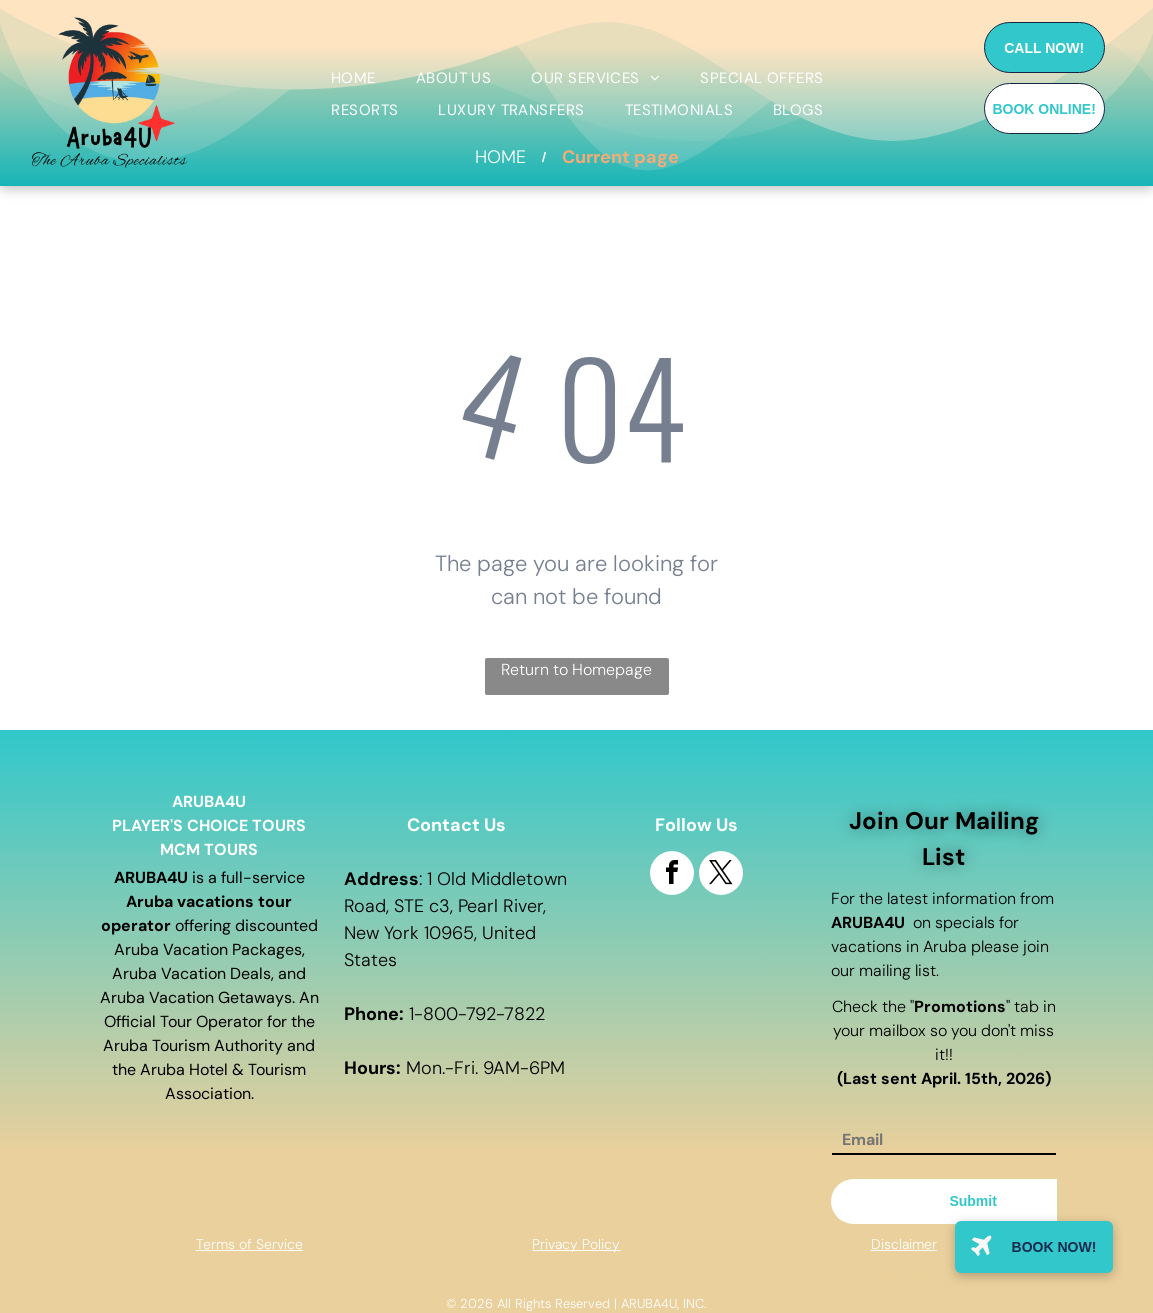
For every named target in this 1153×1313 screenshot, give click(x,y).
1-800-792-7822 (477, 1014)
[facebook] (672, 875)
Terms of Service (249, 1244)
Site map (903, 1275)
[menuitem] (353, 78)
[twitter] (721, 875)
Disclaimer (904, 1244)
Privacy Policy (576, 1244)
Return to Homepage (576, 669)
